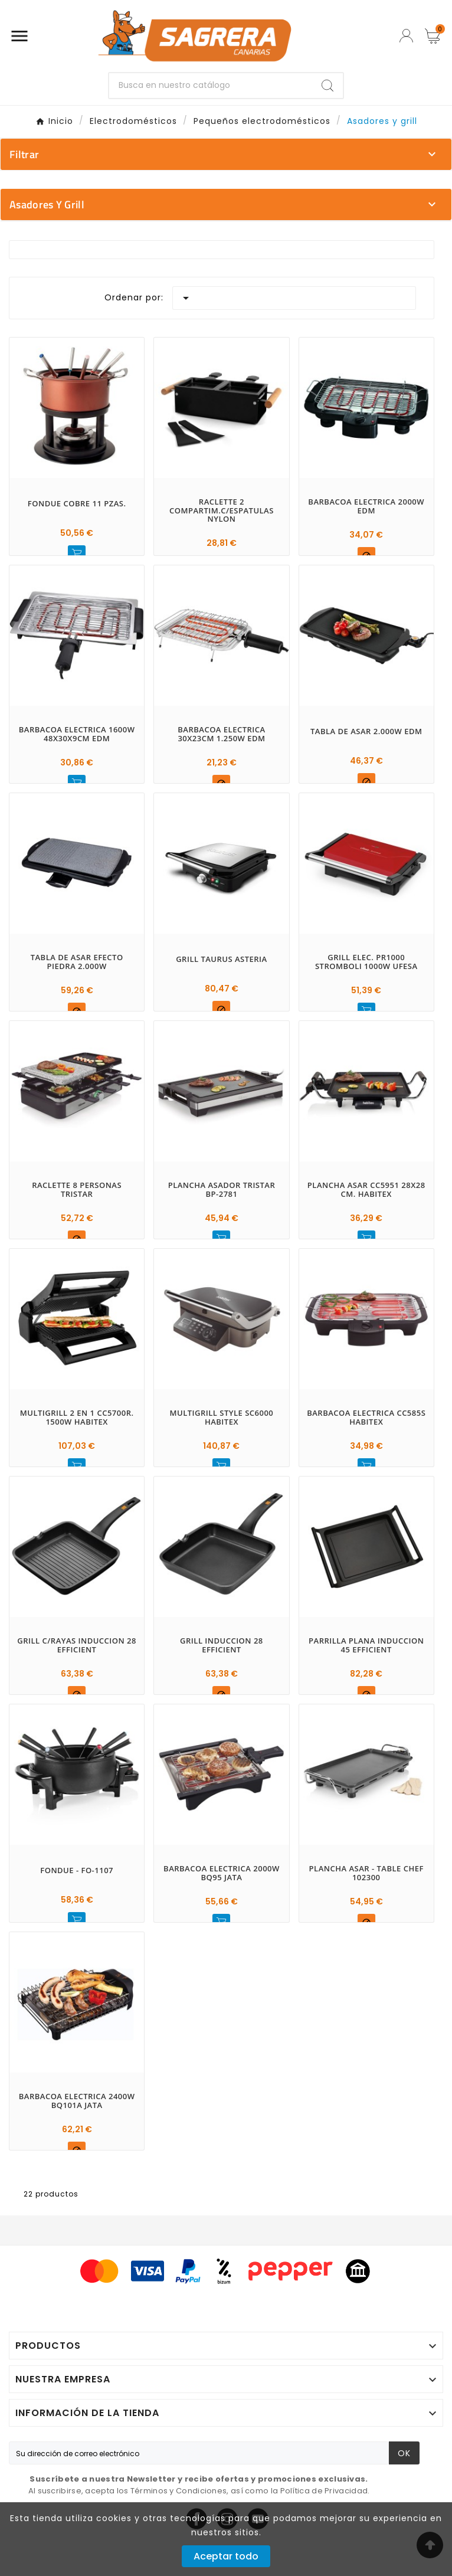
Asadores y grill (46, 204)
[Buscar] (210, 85)
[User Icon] (406, 35)
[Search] (327, 85)
